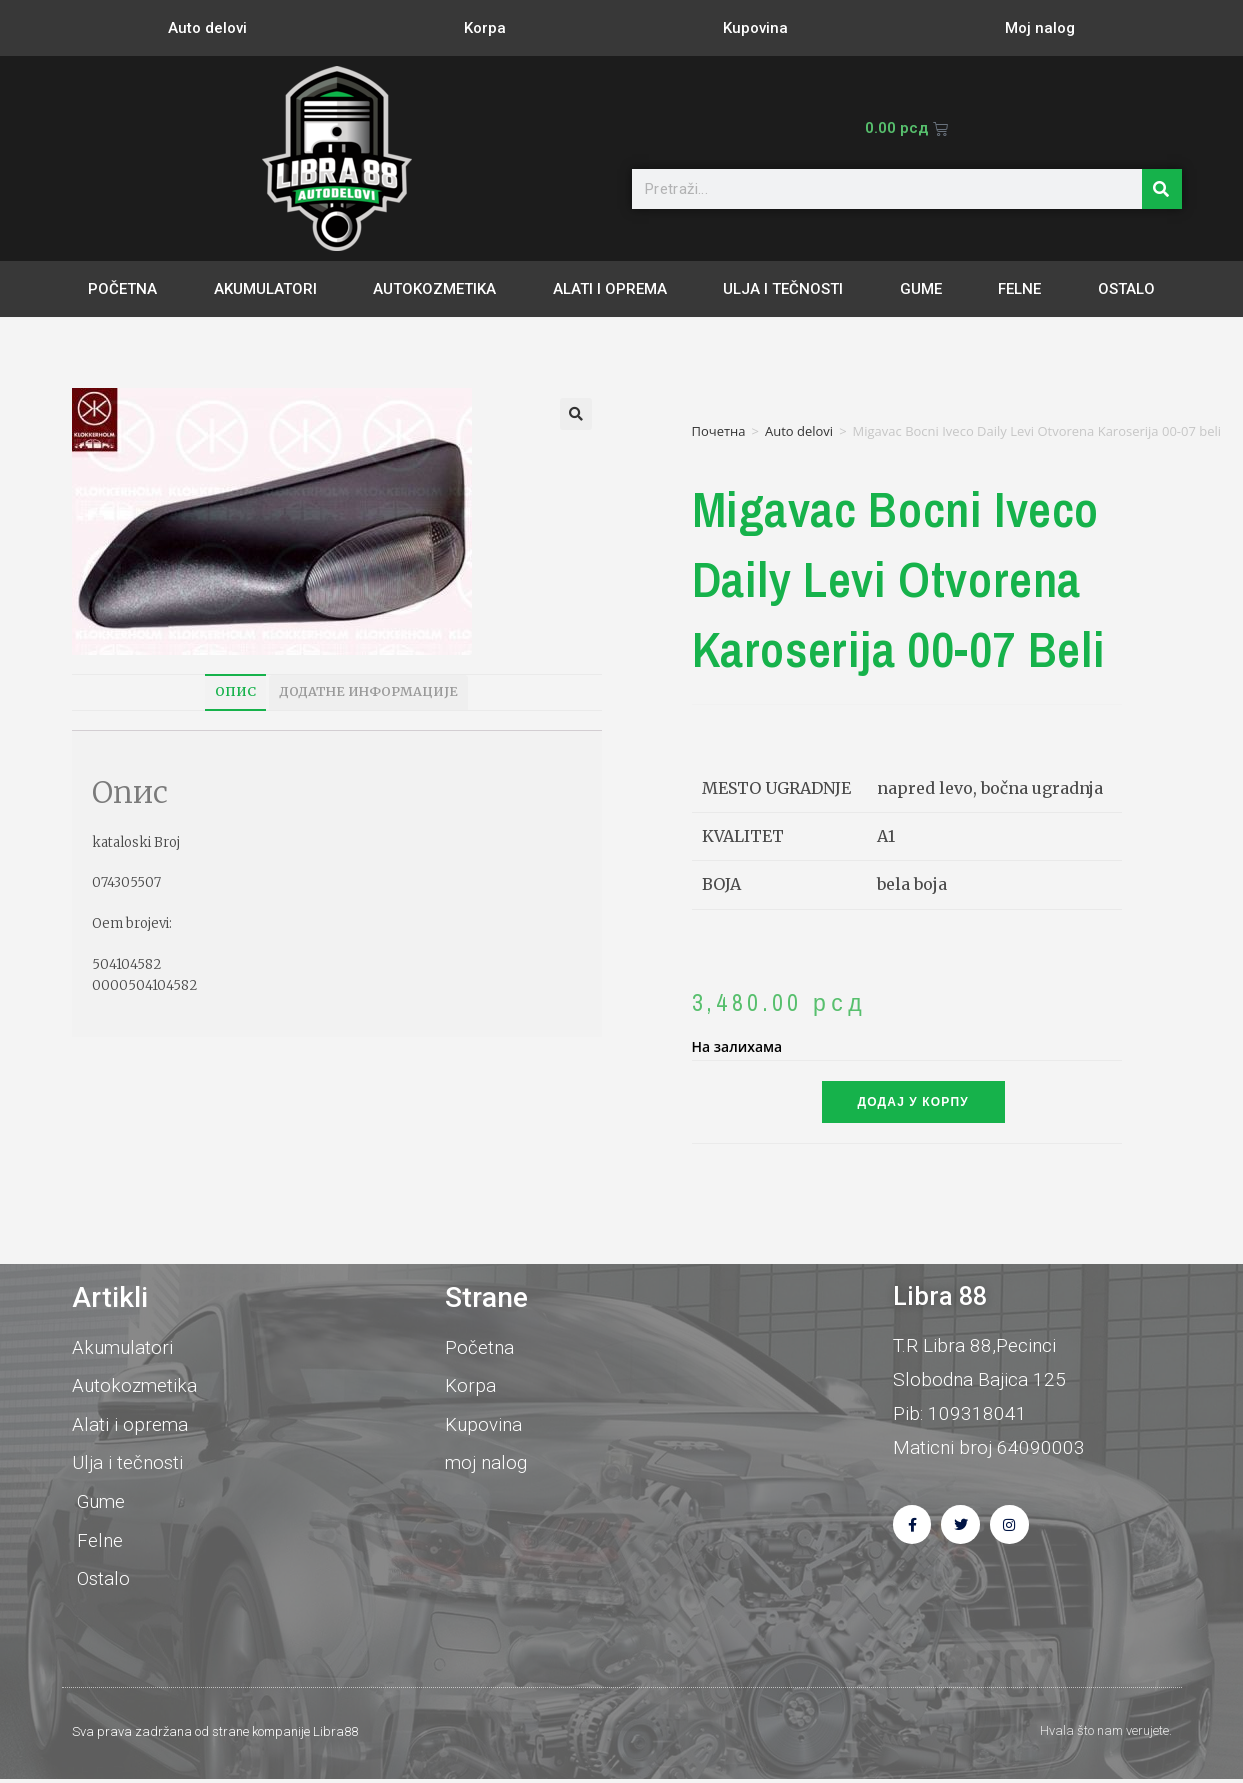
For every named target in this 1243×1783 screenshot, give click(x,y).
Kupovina (755, 28)
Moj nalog (1040, 28)
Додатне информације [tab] (368, 691)
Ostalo (1126, 289)
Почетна (719, 431)
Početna (122, 289)
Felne (1019, 289)
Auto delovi (207, 28)
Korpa (485, 28)
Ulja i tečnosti (783, 289)
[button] (576, 414)
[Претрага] (1162, 189)
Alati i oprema (610, 289)
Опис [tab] (235, 691)
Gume (921, 289)
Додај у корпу (913, 1102)
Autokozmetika (434, 289)
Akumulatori (265, 289)
